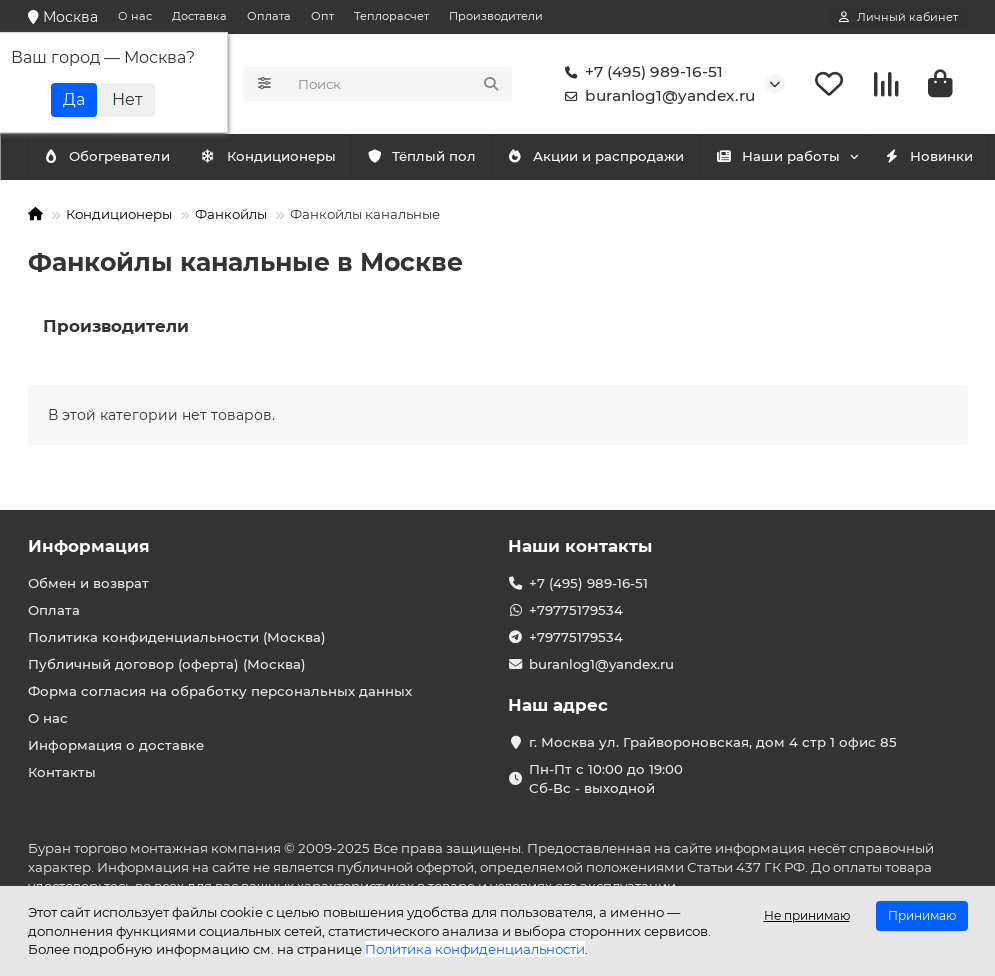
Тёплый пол (445, 157)
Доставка (199, 16)
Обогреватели (287, 157)
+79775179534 (576, 610)
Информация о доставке (116, 745)
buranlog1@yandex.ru (656, 96)
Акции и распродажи (630, 157)
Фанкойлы (231, 214)
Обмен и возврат (88, 583)
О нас (135, 16)
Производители (496, 16)
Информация (89, 546)
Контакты (62, 772)
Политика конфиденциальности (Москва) (177, 637)
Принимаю (922, 915)
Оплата (269, 16)
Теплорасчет (391, 16)
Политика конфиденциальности (475, 949)
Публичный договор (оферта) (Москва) (167, 664)
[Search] (399, 84)
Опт (322, 16)
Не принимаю (807, 915)
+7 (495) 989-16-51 (640, 72)
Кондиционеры (115, 157)
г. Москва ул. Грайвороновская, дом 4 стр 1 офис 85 (713, 742)
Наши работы (821, 157)
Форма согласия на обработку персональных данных (220, 691)
